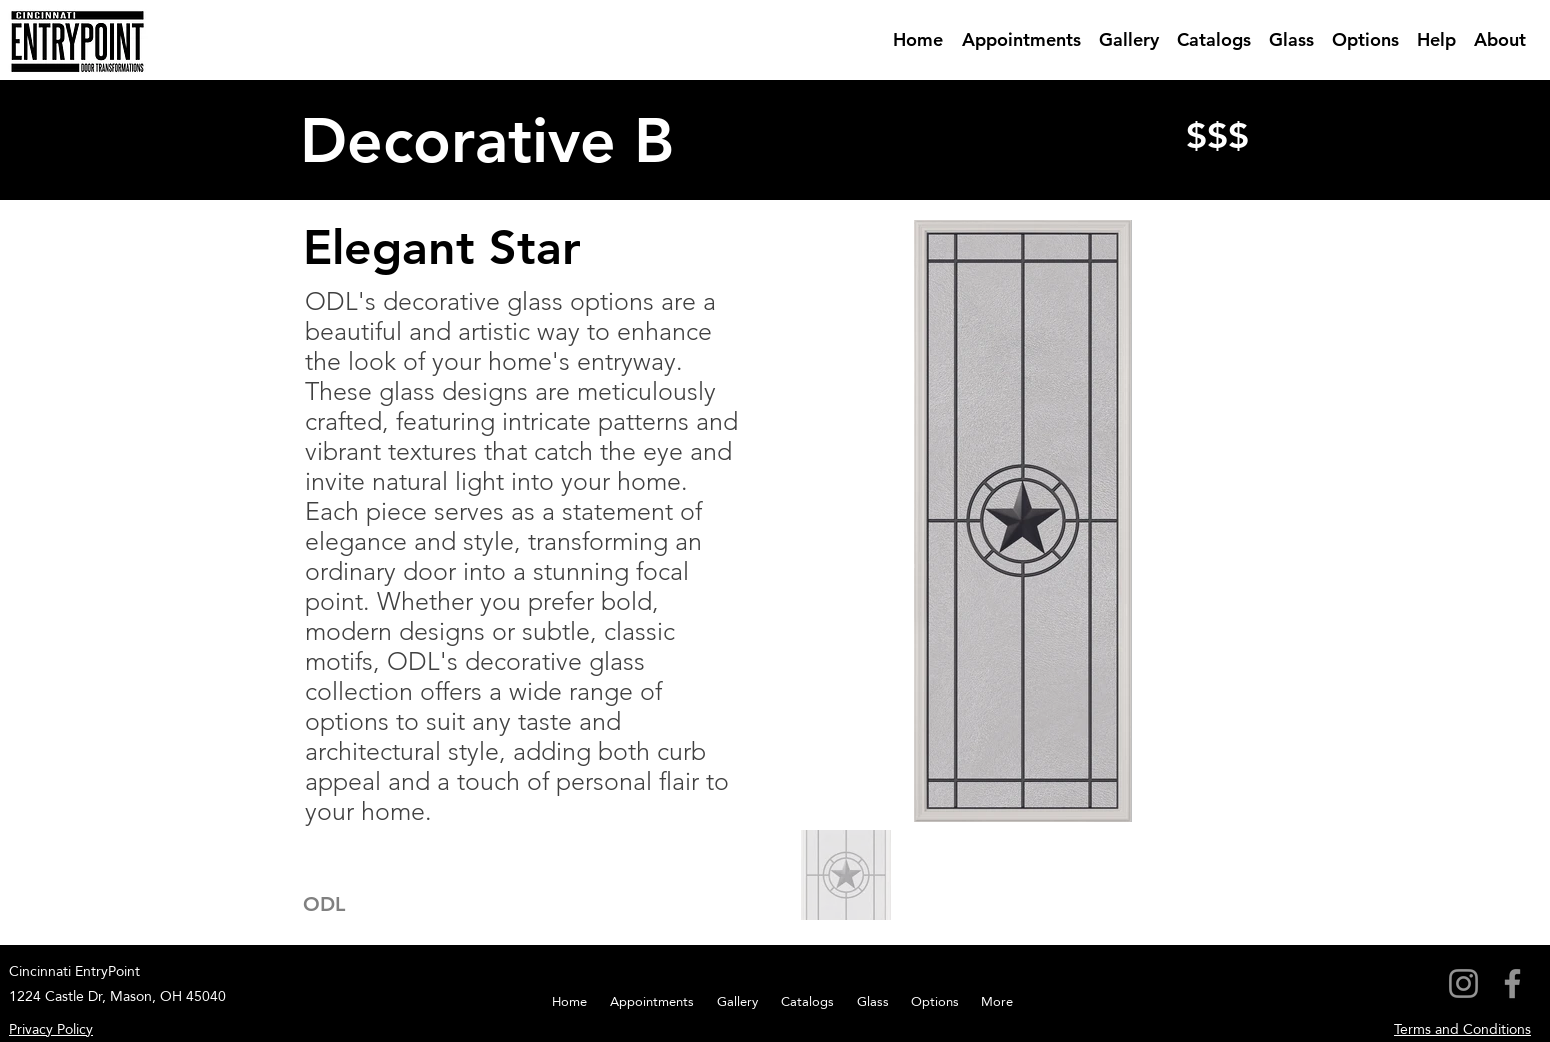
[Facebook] (1512, 983)
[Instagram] (1463, 983)
